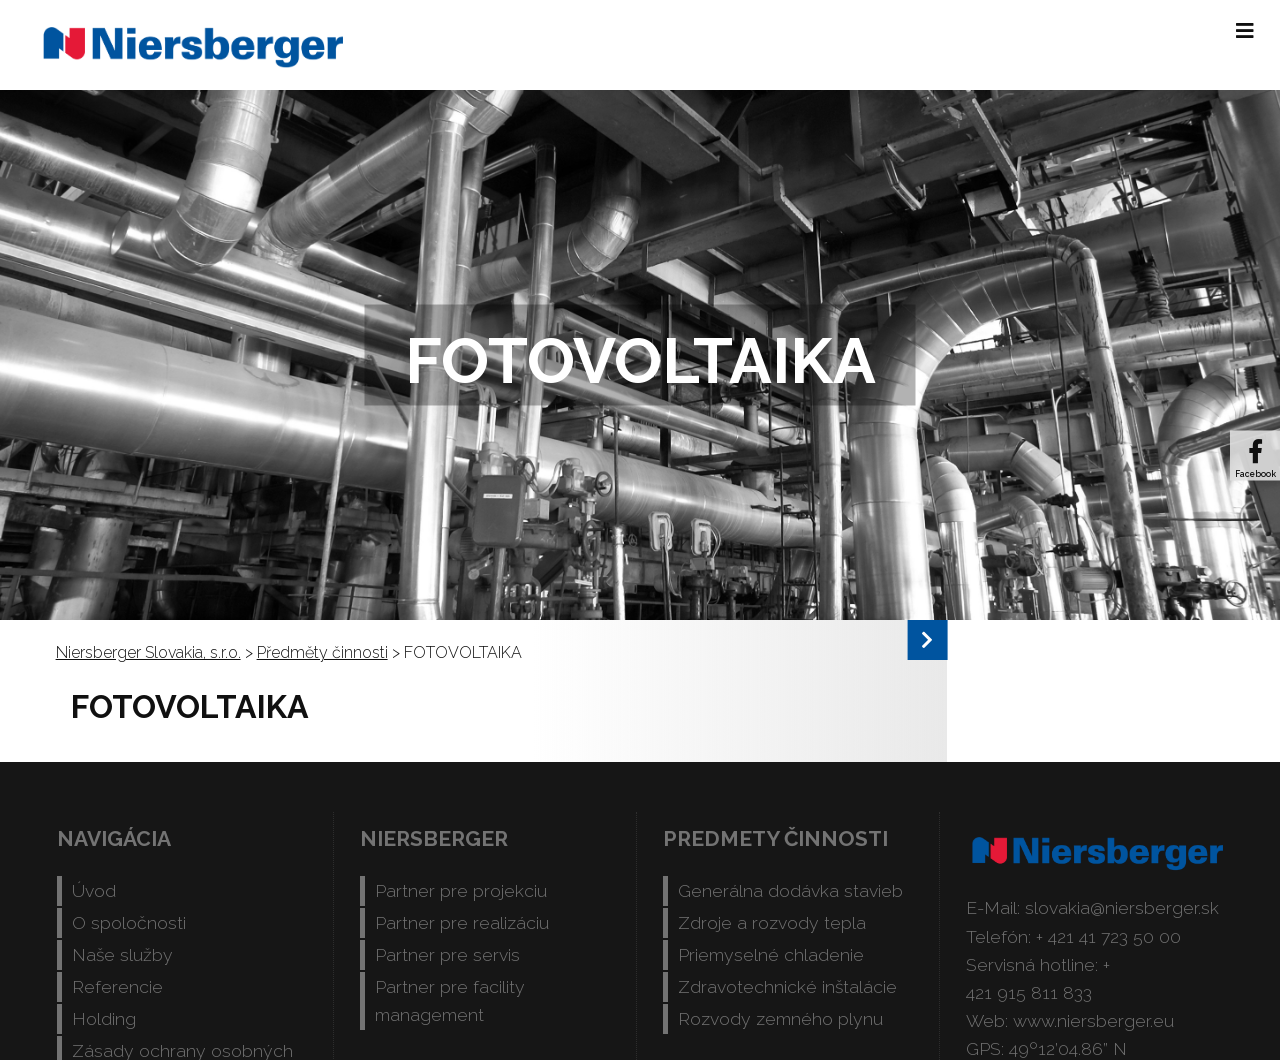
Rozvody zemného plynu (780, 1018)
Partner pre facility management (450, 1000)
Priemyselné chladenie (771, 954)
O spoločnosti (129, 922)
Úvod (94, 890)
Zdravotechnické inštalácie (787, 986)
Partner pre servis (447, 954)
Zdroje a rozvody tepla (772, 922)
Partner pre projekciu (461, 890)
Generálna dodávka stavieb (790, 890)
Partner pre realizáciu (462, 922)
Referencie (117, 986)
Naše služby (122, 954)
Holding (104, 1018)
